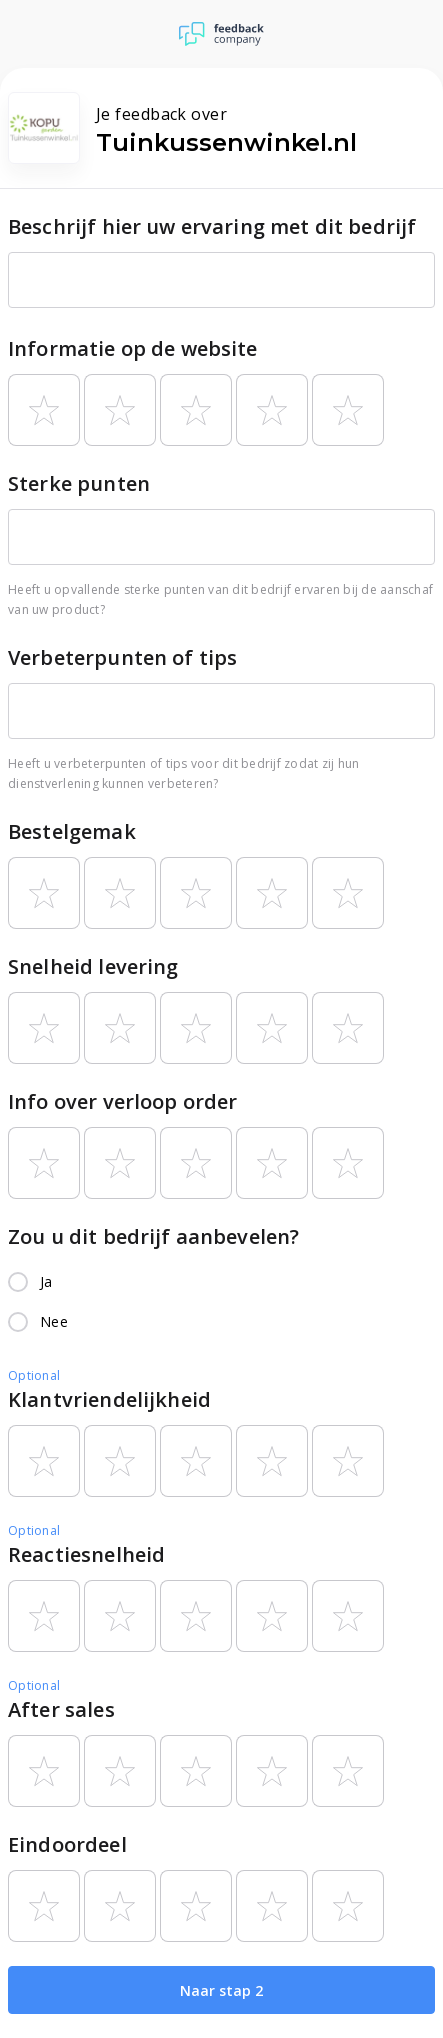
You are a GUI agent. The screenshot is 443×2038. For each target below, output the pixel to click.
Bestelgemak (72, 831)
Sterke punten (79, 483)
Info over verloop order (122, 1101)
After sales (61, 1709)
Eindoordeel (67, 1844)
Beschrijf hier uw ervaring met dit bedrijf (212, 226)
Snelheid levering (93, 966)
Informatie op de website (133, 348)
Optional (34, 1375)
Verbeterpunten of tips (122, 657)
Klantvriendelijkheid (109, 1399)
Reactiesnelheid (86, 1554)
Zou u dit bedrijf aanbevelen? (153, 1236)
